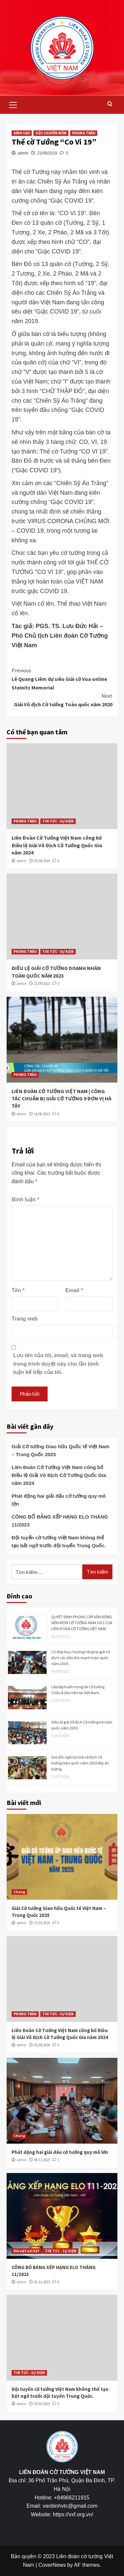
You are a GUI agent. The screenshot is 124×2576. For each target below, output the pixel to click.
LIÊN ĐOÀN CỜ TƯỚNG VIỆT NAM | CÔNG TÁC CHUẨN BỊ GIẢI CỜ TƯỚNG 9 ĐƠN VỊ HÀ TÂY (61, 1098)
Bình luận (25, 1199)
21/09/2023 (42, 983)
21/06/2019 (47, 153)
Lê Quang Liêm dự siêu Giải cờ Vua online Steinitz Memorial (62, 678)
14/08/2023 (42, 1114)
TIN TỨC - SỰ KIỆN (58, 821)
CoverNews (52, 2565)
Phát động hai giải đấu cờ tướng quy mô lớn (59, 1500)
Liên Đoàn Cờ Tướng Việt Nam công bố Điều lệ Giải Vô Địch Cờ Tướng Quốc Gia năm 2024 (57, 845)
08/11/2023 (42, 2160)
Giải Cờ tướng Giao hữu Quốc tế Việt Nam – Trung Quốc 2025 (60, 1450)
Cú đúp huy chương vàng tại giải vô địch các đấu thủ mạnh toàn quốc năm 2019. (80, 1657)
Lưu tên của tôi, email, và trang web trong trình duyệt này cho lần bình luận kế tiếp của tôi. (58, 1364)
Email (74, 1290)
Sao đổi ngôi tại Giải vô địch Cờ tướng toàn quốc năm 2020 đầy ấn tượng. (80, 1763)
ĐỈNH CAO (22, 133)
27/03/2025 (42, 1923)
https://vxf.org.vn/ (73, 2514)
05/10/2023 (42, 2403)
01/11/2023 (42, 2282)
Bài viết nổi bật (26, 2251)
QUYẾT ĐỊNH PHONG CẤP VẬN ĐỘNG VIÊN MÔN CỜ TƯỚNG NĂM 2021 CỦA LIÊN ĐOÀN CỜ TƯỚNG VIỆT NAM (81, 1622)
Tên (18, 1290)
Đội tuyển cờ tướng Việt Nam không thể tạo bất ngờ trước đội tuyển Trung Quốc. (59, 1541)
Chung (19, 1892)
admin (23, 153)
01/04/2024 (42, 860)
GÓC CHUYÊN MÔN (50, 133)
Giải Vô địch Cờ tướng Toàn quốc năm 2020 (62, 700)
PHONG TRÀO (83, 133)
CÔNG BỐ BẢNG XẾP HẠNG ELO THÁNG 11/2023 (60, 1520)
